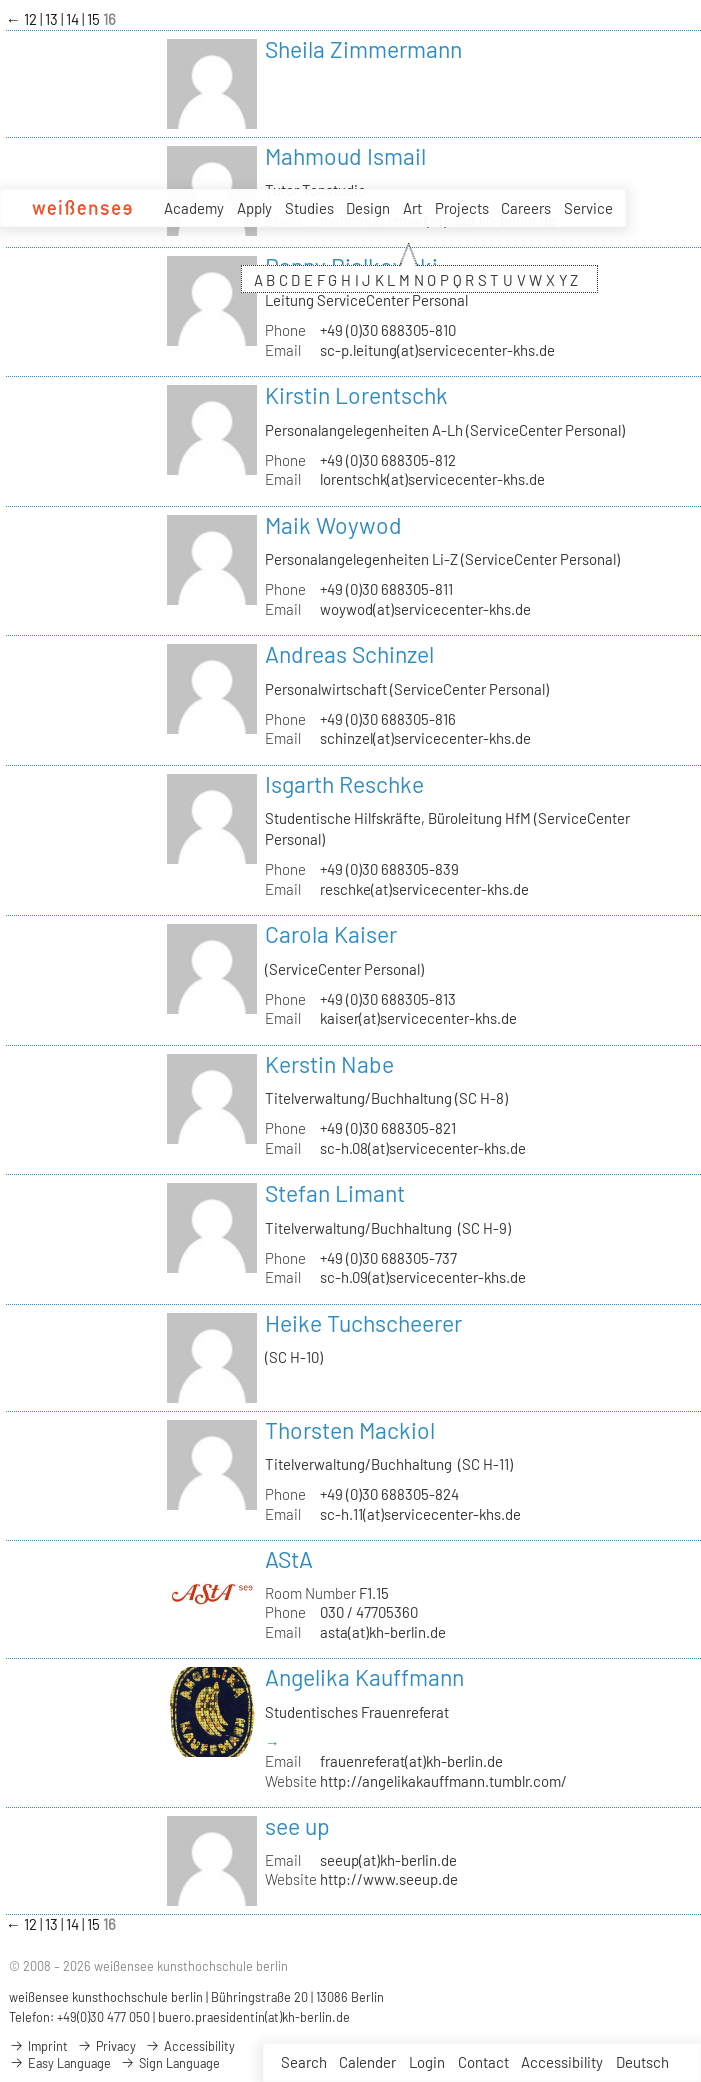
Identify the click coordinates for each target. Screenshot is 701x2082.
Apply (254, 208)
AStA (289, 1559)
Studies (309, 208)
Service (588, 208)
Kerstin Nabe (329, 1064)
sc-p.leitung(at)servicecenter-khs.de (437, 350)
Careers (526, 208)
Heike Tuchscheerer (363, 1323)
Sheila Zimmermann (363, 49)
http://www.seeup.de (389, 1879)
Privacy (106, 2046)
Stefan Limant (335, 1193)
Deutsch (642, 2062)
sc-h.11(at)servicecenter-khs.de (420, 1514)
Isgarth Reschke (344, 784)
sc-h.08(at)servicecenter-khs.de (423, 1148)
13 (53, 19)
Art (412, 208)
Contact (483, 2062)
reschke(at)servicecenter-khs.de (424, 889)
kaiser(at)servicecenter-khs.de (418, 1018)
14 (74, 19)
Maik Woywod (333, 525)
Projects (462, 208)
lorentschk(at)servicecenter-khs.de (432, 479)
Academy (194, 208)
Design (368, 208)
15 (95, 19)
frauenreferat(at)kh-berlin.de (411, 1761)
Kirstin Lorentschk (356, 395)
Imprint (38, 2046)
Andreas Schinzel (349, 654)
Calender (367, 2062)
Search (304, 2062)
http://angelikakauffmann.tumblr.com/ (443, 1781)
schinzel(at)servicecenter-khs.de (425, 738)
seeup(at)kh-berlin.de (388, 1860)
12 (32, 19)
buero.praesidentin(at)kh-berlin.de (254, 2017)
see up (297, 1826)
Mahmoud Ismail (345, 156)
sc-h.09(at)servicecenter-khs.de (423, 1277)
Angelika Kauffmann (364, 1677)
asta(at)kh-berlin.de (383, 1632)
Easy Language (60, 2063)
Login (427, 2062)
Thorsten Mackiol (350, 1430)
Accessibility (562, 2062)
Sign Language (170, 2063)
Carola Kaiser (331, 934)
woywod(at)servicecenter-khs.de (425, 609)
